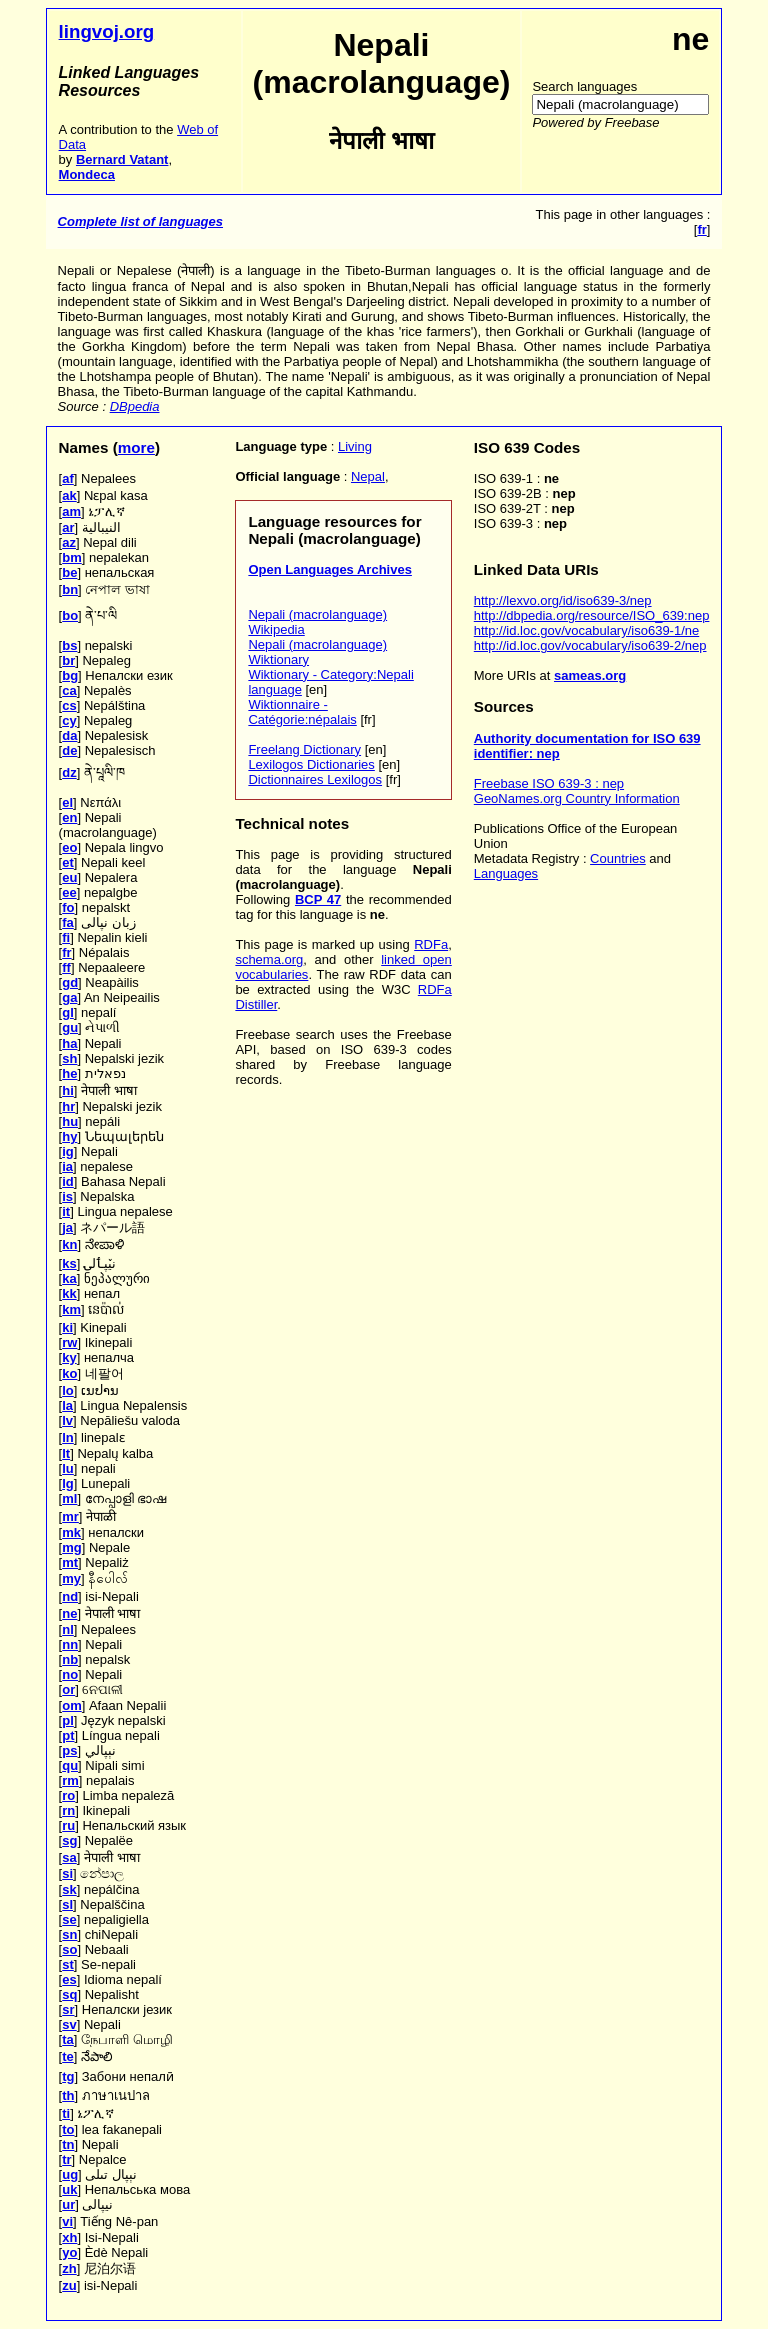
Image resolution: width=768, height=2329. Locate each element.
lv (67, 1420)
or (68, 1689)
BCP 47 (318, 899)
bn (70, 589)
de (69, 750)
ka (69, 1278)
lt (66, 1453)
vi (67, 2221)
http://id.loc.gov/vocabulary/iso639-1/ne (586, 630)
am (71, 511)
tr (66, 2159)
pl (68, 1720)
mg (72, 1547)
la (67, 1405)
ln (68, 1437)
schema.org (269, 959)
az (69, 542)
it (66, 1211)
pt (68, 1735)
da (69, 735)
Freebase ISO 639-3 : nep (549, 783)
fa (68, 922)
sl (67, 1904)
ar (68, 527)
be (69, 572)
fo (68, 907)
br (68, 660)
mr (70, 1516)
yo (69, 2252)
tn (68, 2144)
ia (67, 1166)
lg (68, 1483)
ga (69, 997)
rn (68, 1810)
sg (69, 1840)
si (67, 1873)
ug (70, 2174)
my (71, 1578)
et (68, 862)
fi (66, 937)
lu (68, 1468)
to (68, 2129)
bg (70, 675)
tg (68, 2076)
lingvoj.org (107, 31)
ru (68, 1825)
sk (69, 1889)
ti (66, 2113)
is (67, 1196)
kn (69, 1244)
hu (70, 1121)
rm (70, 1780)
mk (71, 1532)
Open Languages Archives (330, 569)
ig (68, 1151)
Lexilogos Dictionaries (311, 764)
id (68, 1181)
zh (69, 2268)
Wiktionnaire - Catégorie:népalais (302, 712)
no (70, 1674)
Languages (506, 873)
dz (69, 772)
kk (69, 1293)
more (136, 447)
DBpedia (135, 406)
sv (69, 2024)
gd (70, 982)
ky (69, 1357)
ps (69, 1750)
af (68, 478)
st (68, 1964)
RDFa (431, 944)
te (68, 2056)
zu (69, 2285)
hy (69, 1136)
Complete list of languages (140, 221)
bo (70, 615)
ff (66, 967)
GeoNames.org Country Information (577, 798)
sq (69, 1994)
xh (69, 2237)
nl (68, 1629)
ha (69, 1043)
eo (69, 847)
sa (69, 1857)
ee (69, 892)
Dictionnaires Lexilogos (315, 779)
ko (69, 1373)
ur (68, 2204)
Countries (618, 858)
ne (69, 1613)
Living (355, 446)
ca (69, 690)
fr (66, 952)
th (68, 2095)
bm (72, 557)
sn (69, 1934)
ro (68, 1795)
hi (68, 1090)
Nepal (368, 476)
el (67, 802)
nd (70, 1596)
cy (69, 720)
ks (69, 1263)
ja (67, 1227)
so (69, 1949)
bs (69, 645)
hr (68, 1106)
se (69, 1919)
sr (68, 2009)
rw (69, 1342)
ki (67, 1327)
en (69, 817)
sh (69, 1058)
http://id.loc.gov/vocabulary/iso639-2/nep (590, 645)
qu (70, 1765)
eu (69, 877)
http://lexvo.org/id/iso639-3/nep (563, 600)
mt (70, 1562)
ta (68, 2039)
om (72, 1705)
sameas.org (590, 675)
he (69, 1073)
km (71, 1309)
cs (69, 705)
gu (70, 1027)
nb (70, 1659)
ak (69, 495)
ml (69, 1498)
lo (68, 1390)
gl (68, 1012)
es (69, 1979)
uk (69, 2189)
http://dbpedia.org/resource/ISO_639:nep (592, 615)
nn (70, 1644)
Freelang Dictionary (304, 749)
